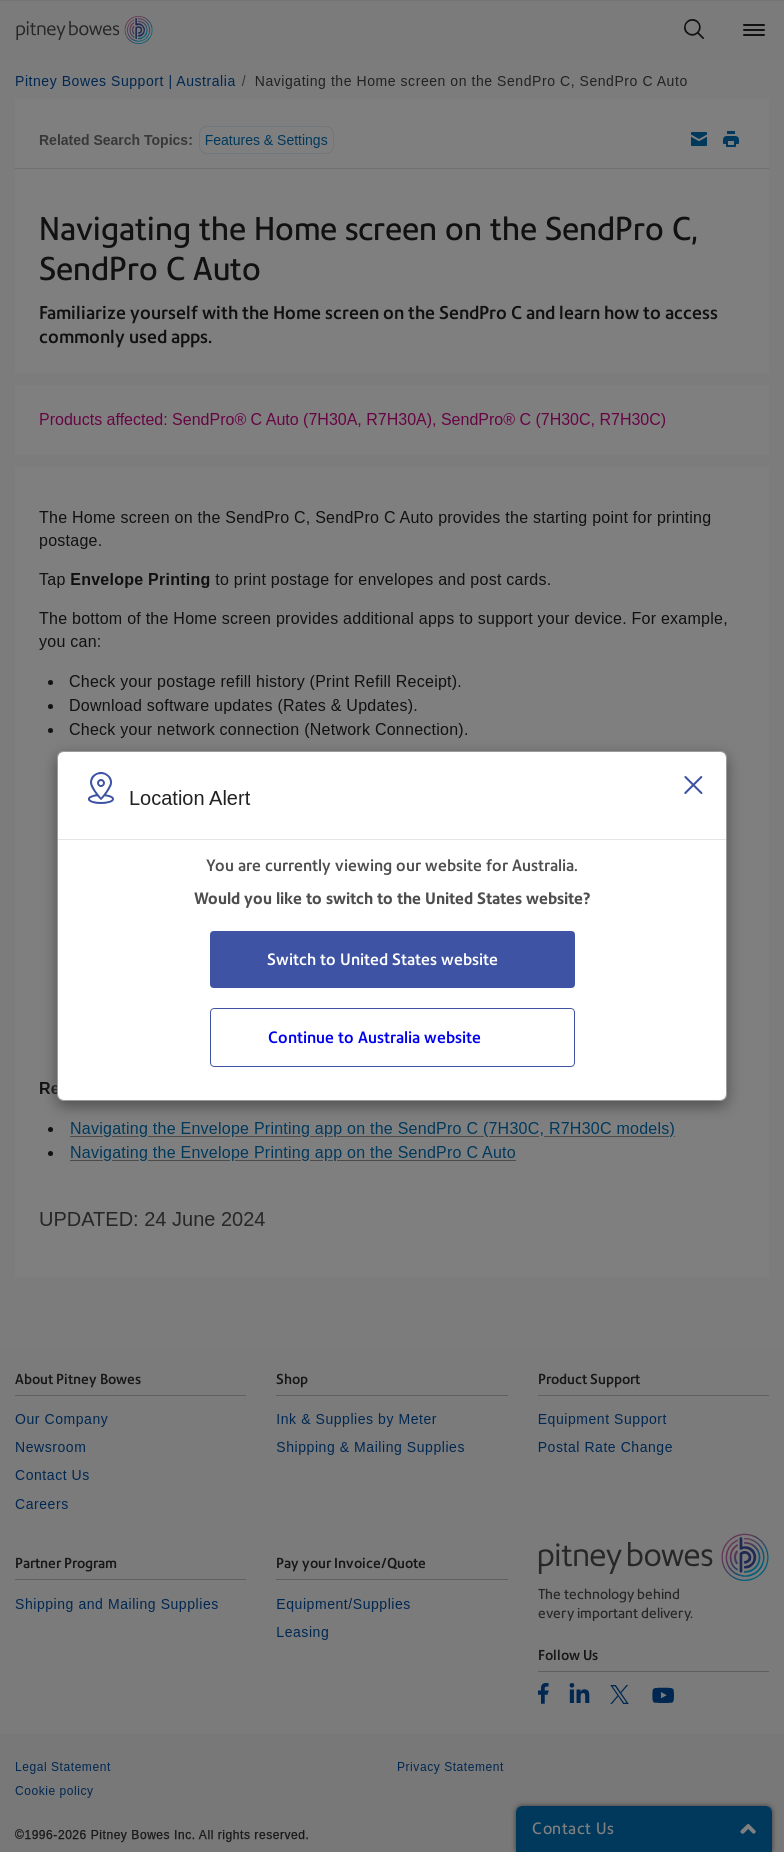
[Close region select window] (693, 785)
